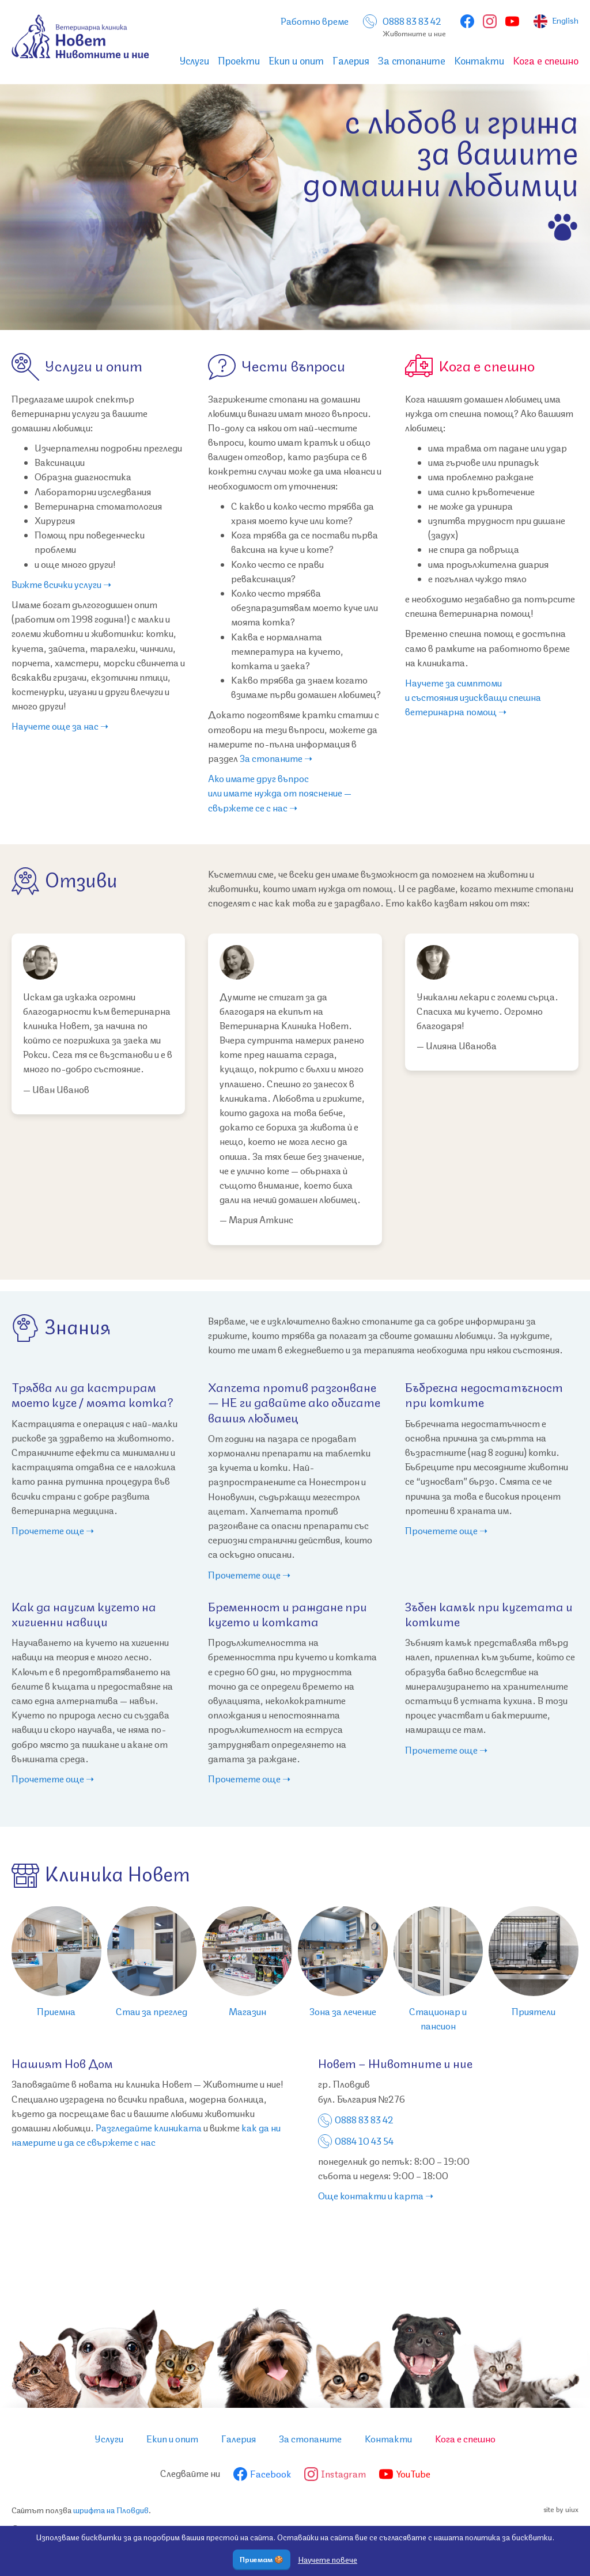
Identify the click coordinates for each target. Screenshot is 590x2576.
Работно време (315, 21)
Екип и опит (296, 61)
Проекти (239, 61)
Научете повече (327, 2560)
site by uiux (560, 2510)
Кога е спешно (545, 61)
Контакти (479, 61)
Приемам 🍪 (261, 2559)
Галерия (350, 61)
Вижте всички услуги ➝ (61, 584)
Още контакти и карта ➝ (375, 2196)
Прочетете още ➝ (53, 1531)
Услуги (194, 61)
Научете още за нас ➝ (60, 726)
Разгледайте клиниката (149, 2128)
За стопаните (411, 61)
